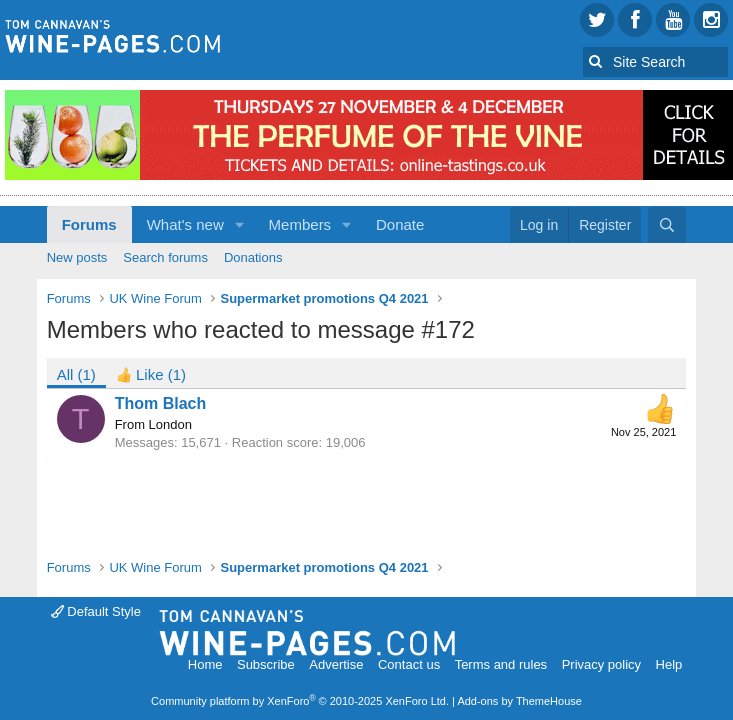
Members (300, 224)
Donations (253, 257)
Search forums (165, 257)
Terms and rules (501, 664)
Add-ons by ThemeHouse (519, 701)
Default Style (96, 611)
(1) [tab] (76, 374)
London (170, 424)
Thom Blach (161, 403)
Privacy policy (601, 664)
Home (205, 664)
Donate (400, 224)
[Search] (667, 225)
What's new (185, 224)
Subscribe (266, 664)
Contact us (409, 664)
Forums (89, 224)
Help (669, 664)
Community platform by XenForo (300, 701)
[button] (240, 224)
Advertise (336, 664)
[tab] (151, 373)
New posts (77, 257)
